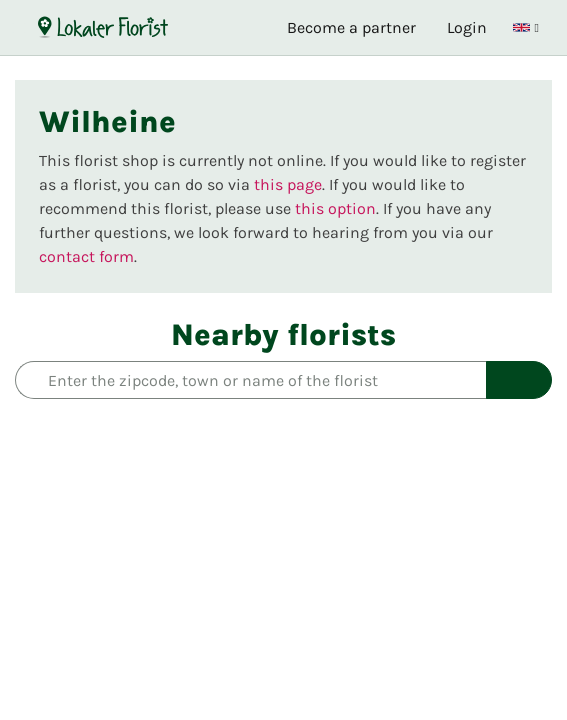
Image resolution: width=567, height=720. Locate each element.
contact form (86, 256)
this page (288, 184)
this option (335, 208)
